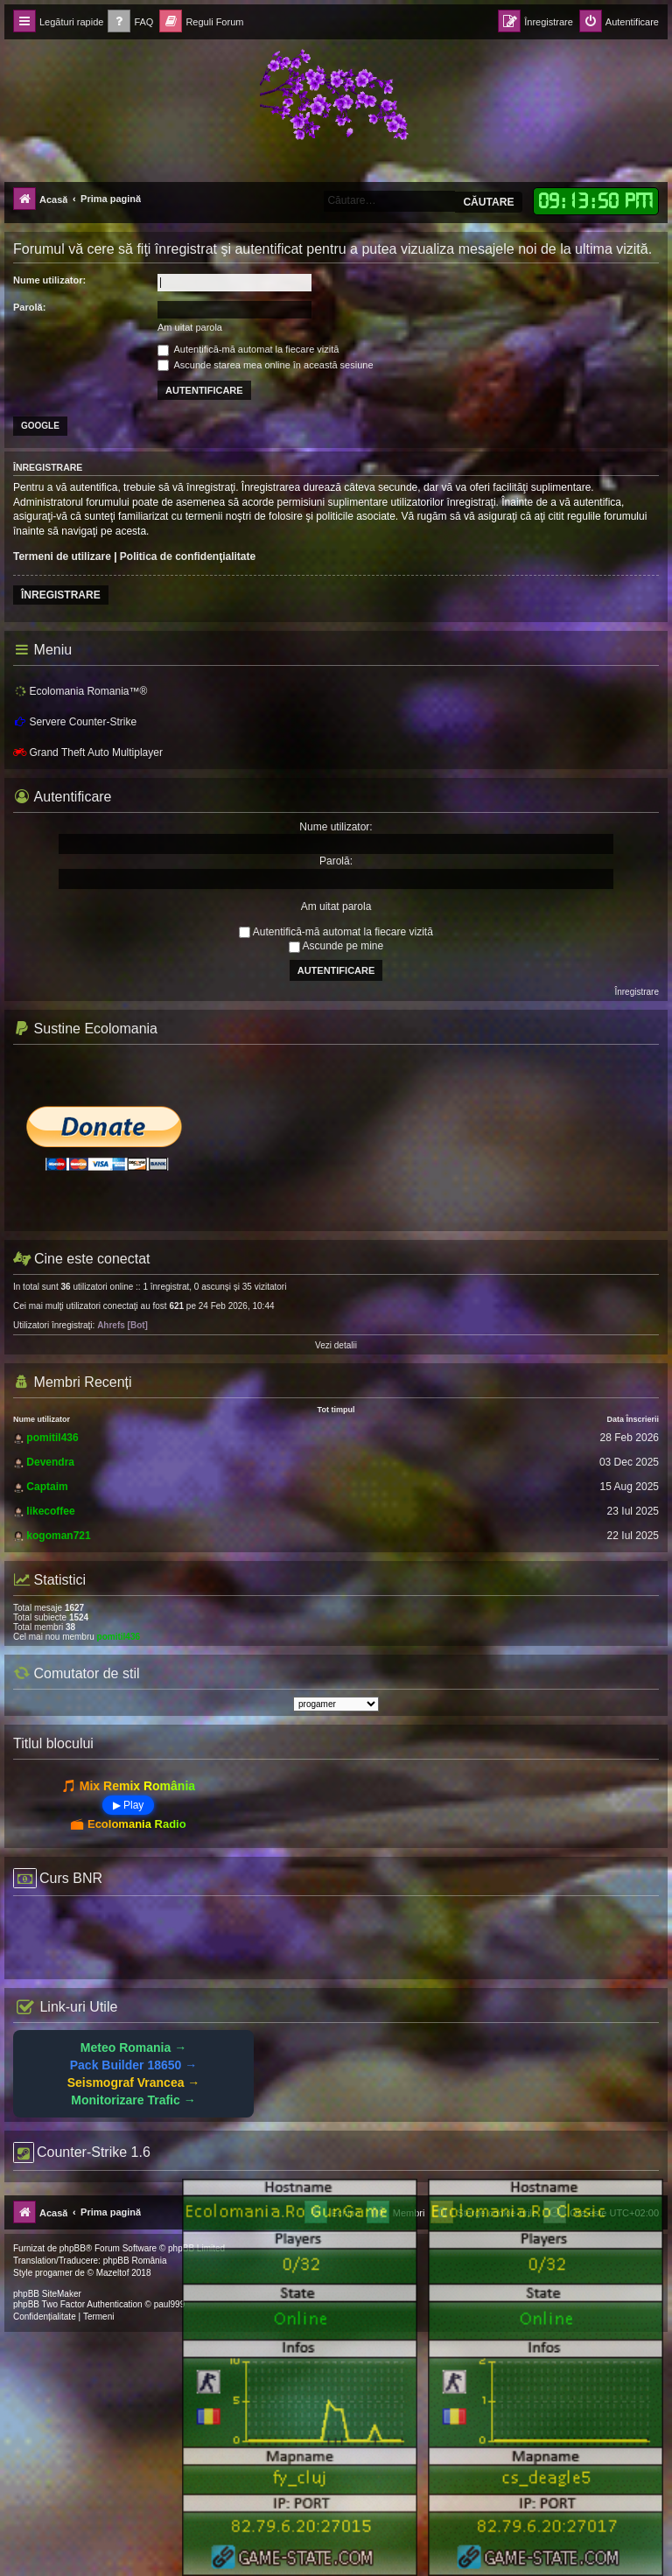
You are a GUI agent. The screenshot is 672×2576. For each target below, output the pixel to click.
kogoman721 (58, 1536)
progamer (54, 2273)
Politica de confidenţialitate (188, 556)
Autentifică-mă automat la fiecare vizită (248, 349)
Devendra (50, 1462)
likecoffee (50, 1511)
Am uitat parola (190, 327)
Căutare (488, 202)
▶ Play (128, 1805)
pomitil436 (52, 1438)
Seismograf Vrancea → (133, 2083)
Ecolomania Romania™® (80, 690)
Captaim (46, 1486)
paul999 (170, 2304)
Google (40, 425)
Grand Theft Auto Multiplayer (88, 752)
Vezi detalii (336, 1345)
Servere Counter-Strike (74, 722)
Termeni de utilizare (62, 556)
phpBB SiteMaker (47, 2294)
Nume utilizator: (49, 280)
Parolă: (29, 307)
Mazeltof (113, 2273)
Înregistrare (61, 595)
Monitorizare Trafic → (133, 2100)
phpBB (73, 2248)
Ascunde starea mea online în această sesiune (266, 365)
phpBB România (135, 2260)
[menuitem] (130, 22)
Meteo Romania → (133, 2047)
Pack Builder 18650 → (134, 2065)
